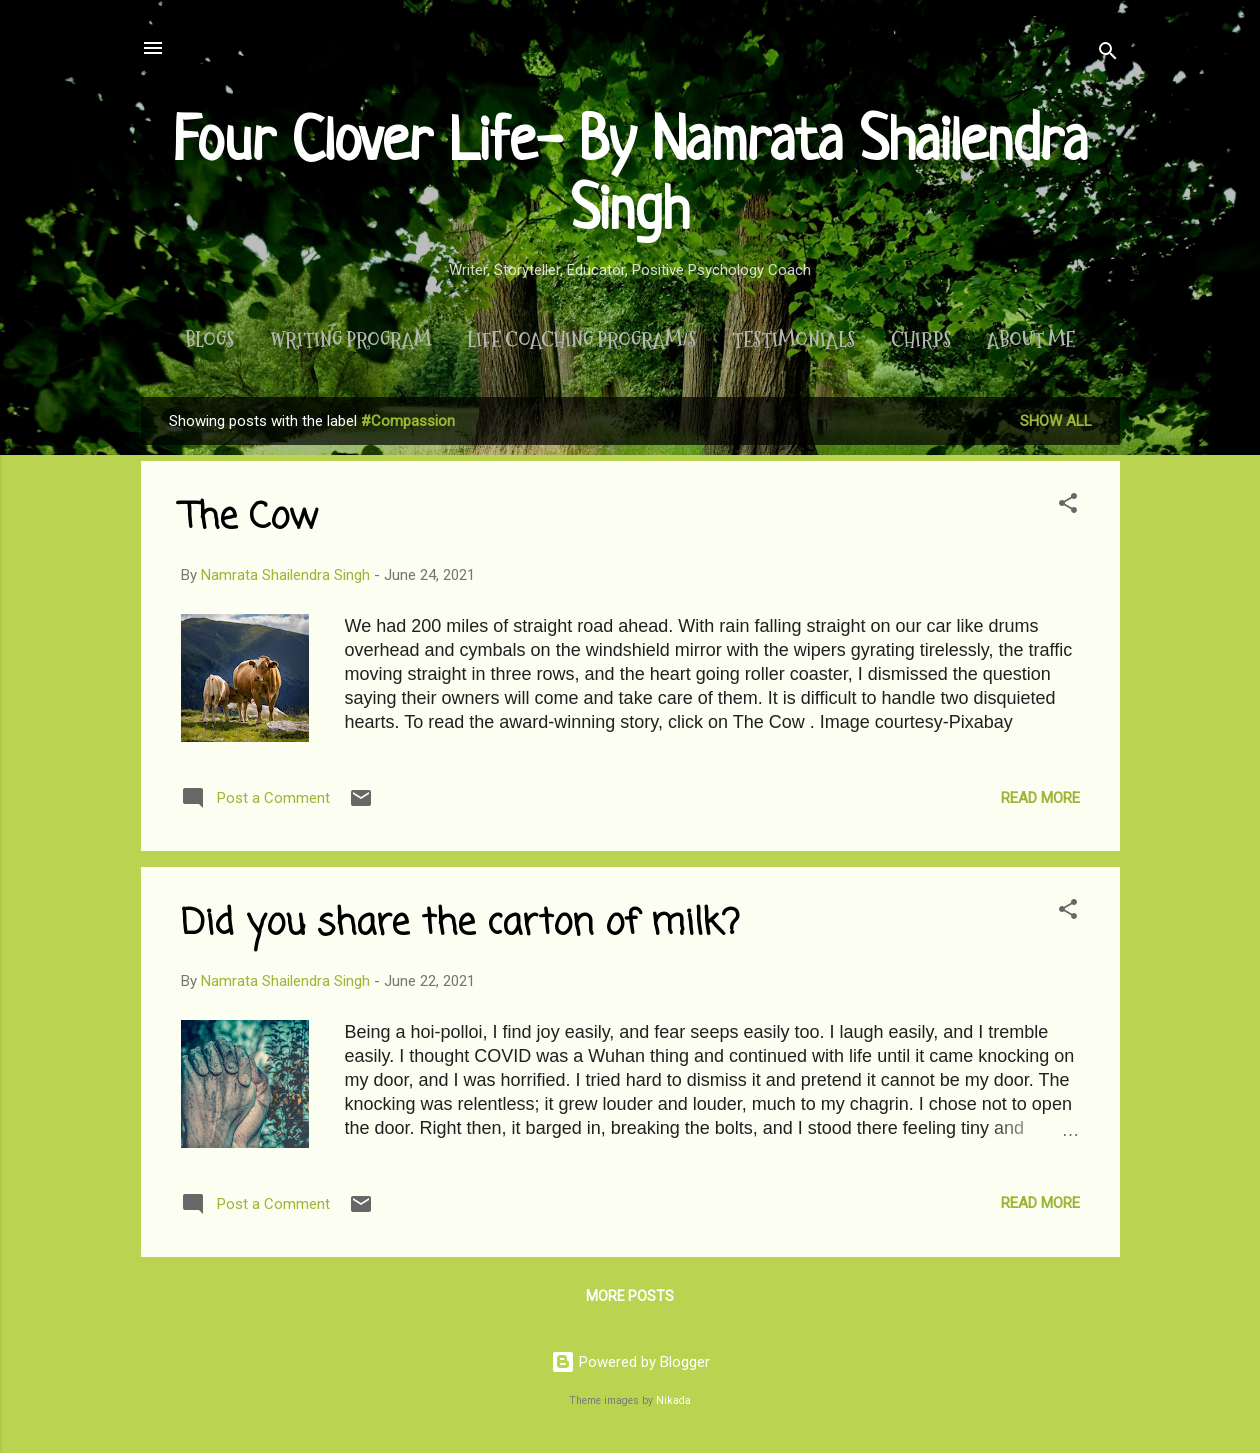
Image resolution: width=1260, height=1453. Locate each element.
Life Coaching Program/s (581, 340)
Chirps (921, 340)
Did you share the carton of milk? (460, 924)
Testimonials (793, 340)
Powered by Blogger (630, 1362)
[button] (1068, 506)
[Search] (1108, 54)
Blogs (209, 340)
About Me (1031, 340)
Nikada (673, 1400)
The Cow (249, 518)
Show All (1056, 421)
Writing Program (350, 340)
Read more (1040, 798)
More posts (630, 1296)
